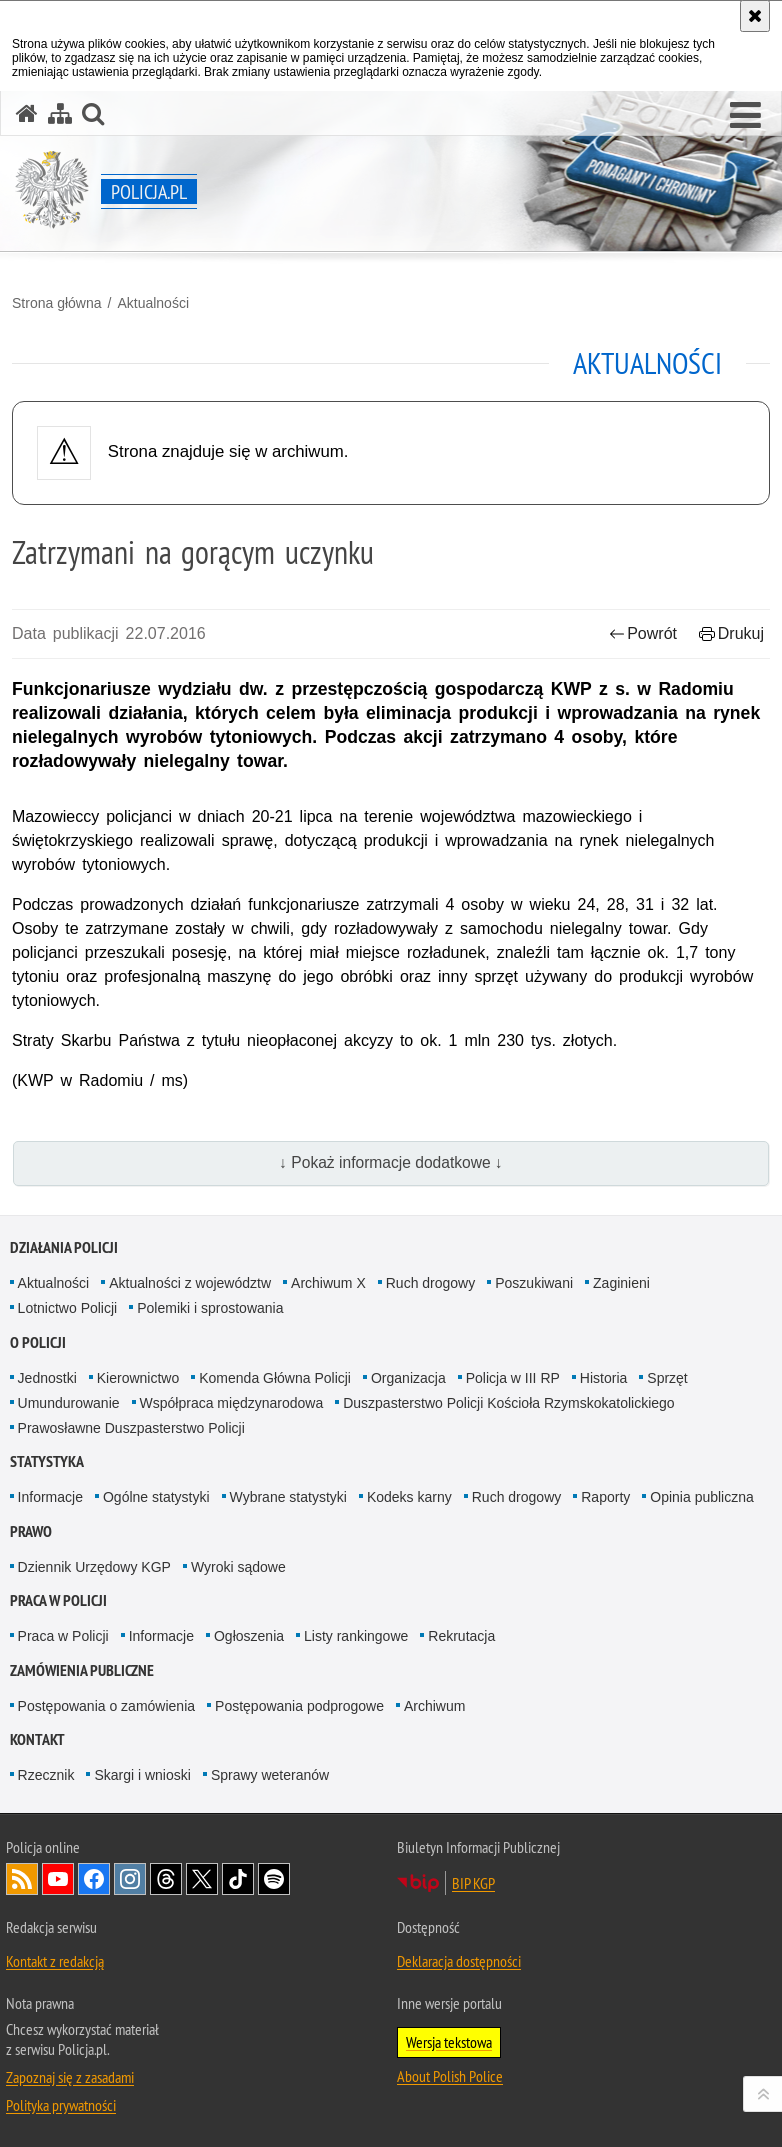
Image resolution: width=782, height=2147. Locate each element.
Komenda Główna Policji (275, 1378)
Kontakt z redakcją (55, 1961)
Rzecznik (46, 1775)
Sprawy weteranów (270, 1775)
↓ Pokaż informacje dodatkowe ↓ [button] (391, 1162)
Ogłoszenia (249, 1636)
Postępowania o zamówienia (106, 1706)
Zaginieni (621, 1283)
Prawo (31, 1531)
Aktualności (153, 303)
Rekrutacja (461, 1636)
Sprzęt (667, 1378)
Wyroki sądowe (238, 1567)
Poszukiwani (534, 1283)
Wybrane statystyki (288, 1497)
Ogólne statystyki (156, 1497)
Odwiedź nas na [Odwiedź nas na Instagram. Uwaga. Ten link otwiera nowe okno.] (130, 1879)
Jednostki (47, 1378)
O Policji (38, 1342)
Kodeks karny (409, 1497)
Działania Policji (64, 1247)
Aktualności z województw (190, 1283)
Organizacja (408, 1378)
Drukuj (731, 633)
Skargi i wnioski (142, 1775)
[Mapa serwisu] (60, 113)
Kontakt (37, 1739)
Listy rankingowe (356, 1636)
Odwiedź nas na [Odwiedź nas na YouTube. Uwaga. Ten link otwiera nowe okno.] (58, 1879)
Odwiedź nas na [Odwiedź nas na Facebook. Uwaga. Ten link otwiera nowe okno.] (94, 1879)
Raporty (605, 1497)
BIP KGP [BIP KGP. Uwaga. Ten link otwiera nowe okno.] (473, 1883)
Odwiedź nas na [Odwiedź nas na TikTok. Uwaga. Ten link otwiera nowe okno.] (238, 1879)
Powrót (643, 633)
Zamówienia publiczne (82, 1670)
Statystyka (47, 1461)
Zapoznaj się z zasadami (70, 2077)
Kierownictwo (138, 1378)
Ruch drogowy (431, 1283)
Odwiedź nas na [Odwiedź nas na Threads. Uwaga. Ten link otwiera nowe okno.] (166, 1879)
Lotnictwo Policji (68, 1308)
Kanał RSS (22, 1879)
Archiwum (434, 1706)
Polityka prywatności (61, 2105)
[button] (745, 116)
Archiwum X (328, 1283)
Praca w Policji (58, 1600)
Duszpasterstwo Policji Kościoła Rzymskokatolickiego (508, 1403)
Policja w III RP (513, 1378)
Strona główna (57, 303)
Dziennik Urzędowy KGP (94, 1567)
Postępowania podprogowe (299, 1706)
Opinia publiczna (702, 1497)
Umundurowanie (69, 1403)
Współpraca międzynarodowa (232, 1403)
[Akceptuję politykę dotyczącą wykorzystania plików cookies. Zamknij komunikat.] (755, 16)
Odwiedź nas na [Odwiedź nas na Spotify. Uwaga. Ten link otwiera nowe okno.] (274, 1879)
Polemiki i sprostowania (210, 1308)
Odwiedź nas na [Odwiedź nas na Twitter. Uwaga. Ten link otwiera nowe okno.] (202, 1879)
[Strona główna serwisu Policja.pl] (27, 113)
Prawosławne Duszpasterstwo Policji (131, 1428)
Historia (603, 1378)
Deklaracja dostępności (459, 1961)
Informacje (50, 1497)
